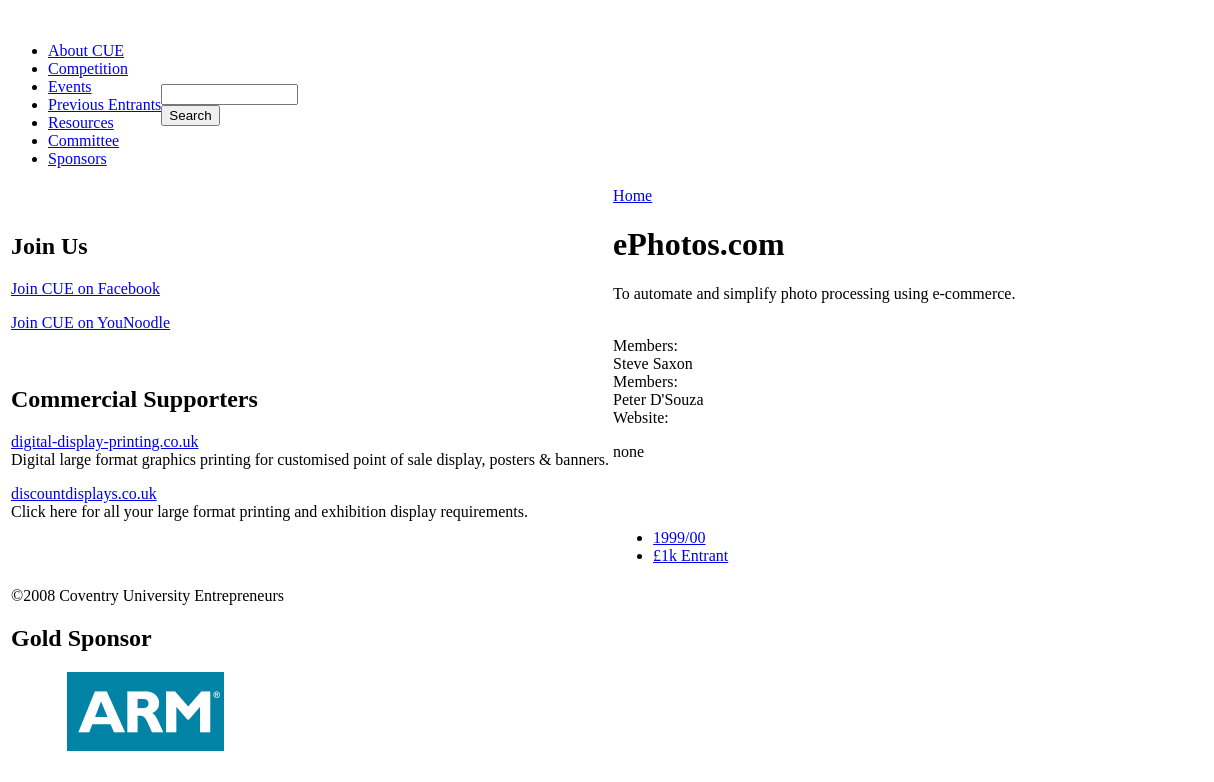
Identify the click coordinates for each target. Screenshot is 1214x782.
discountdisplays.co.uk (84, 493)
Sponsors (77, 158)
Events (70, 86)
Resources (81, 122)
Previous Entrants (104, 104)
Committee (83, 140)
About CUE (86, 50)
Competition (88, 68)
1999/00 (679, 537)
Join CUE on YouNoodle (90, 322)
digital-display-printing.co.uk (105, 441)
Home (632, 195)
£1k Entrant (690, 555)
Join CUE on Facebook (85, 288)
